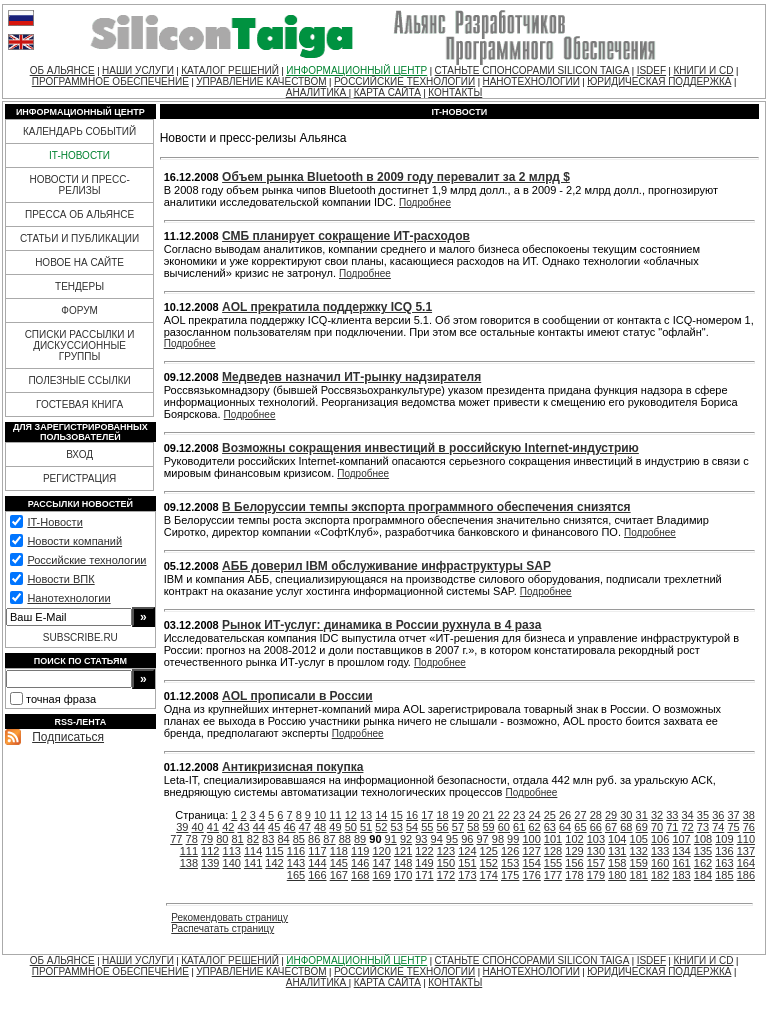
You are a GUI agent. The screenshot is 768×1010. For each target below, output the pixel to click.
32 (657, 815)
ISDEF (651, 70)
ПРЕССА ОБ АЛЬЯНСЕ (79, 214)
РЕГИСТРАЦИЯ (79, 478)
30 (626, 815)
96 (467, 839)
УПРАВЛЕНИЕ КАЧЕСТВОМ (261, 81)
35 (703, 815)
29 (611, 815)
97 (482, 839)
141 (253, 863)
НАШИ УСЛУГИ (138, 70)
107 (681, 839)
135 (703, 851)
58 (473, 827)
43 (243, 827)
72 (688, 827)
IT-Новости (54, 522)
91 (391, 839)
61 (519, 827)
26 (565, 815)
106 (660, 839)
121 (403, 851)
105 (639, 839)
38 (749, 815)
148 (403, 863)
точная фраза (61, 699)
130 (596, 851)
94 (437, 839)
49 (335, 827)
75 (733, 827)
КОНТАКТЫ (455, 92)
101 (553, 839)
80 (222, 839)
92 (406, 839)
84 (283, 839)
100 (531, 839)
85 (299, 839)
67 (611, 827)
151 (467, 863)
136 (724, 851)
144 (317, 863)
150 (446, 863)
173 (467, 875)
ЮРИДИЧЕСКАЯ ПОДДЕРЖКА (659, 81)
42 (228, 827)
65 (580, 827)
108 (703, 839)
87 (329, 839)
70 (657, 827)
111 (189, 851)
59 (488, 827)
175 (510, 875)
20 (473, 815)
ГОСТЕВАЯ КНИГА (79, 404)
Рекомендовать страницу (229, 917)
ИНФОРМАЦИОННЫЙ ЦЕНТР (356, 70)
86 (314, 839)
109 (724, 839)
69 (642, 827)
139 (210, 863)
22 (504, 815)
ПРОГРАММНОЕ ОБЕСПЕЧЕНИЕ (110, 81)
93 (421, 839)
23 (519, 815)
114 (253, 851)
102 (574, 839)
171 (424, 875)
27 (580, 815)
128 (553, 851)
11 (335, 815)
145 (339, 863)
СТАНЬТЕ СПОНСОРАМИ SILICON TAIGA (532, 70)
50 (351, 827)
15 (397, 815)
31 (642, 815)
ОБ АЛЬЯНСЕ (62, 70)
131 (617, 851)
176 (531, 875)
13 (366, 815)
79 (207, 839)
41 (213, 827)
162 (703, 863)
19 (458, 815)
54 (412, 827)
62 (534, 827)
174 (489, 875)
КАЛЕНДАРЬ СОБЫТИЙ (79, 131)
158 (617, 863)
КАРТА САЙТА (387, 92)
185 (724, 875)
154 (531, 863)
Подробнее (425, 202)
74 (718, 827)
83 (268, 839)
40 (198, 827)
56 (443, 827)
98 (498, 839)
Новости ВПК (60, 579)
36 (718, 815)
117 (317, 851)
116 (296, 851)
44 (259, 827)
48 (320, 827)
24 (534, 815)
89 (360, 839)
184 (703, 875)
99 (513, 839)
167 (339, 875)
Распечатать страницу (222, 928)
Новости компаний (74, 541)
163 (724, 863)
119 (360, 851)
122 (424, 851)
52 (381, 827)
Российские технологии (86, 560)
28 (596, 815)
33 (672, 815)
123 (446, 851)
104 (617, 839)
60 (504, 827)
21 (488, 815)
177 (553, 875)
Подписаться (68, 737)
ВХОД (79, 454)
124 (467, 851)
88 (345, 839)
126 (510, 851)
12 (351, 815)
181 (639, 875)
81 (237, 839)
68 (626, 827)
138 (189, 863)
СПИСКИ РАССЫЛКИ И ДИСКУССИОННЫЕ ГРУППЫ (80, 345)
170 (403, 875)
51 (366, 827)
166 (317, 875)
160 (660, 863)
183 (681, 875)
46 (289, 827)
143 (296, 863)
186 (746, 875)
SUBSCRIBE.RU (80, 637)
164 (746, 863)
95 (452, 839)
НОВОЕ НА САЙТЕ (79, 262)
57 (458, 827)
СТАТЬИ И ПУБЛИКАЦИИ (79, 238)
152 (489, 863)
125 (489, 851)
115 (274, 851)
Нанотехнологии (68, 598)
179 (596, 875)
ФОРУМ (79, 310)
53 (397, 827)
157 (596, 863)
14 (381, 815)
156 (574, 863)
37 (733, 815)
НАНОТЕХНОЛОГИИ (530, 81)
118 (339, 851)
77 (176, 839)
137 (746, 851)
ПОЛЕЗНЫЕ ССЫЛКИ (79, 380)
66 (596, 827)
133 (660, 851)
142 (274, 863)
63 (550, 827)
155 (553, 863)
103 (596, 839)
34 (688, 815)
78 (192, 839)
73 (703, 827)
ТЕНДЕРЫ (79, 286)
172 (446, 875)
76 (749, 827)
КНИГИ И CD (703, 70)
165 (296, 875)
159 (639, 863)
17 (427, 815)
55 (427, 827)
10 (320, 815)
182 (660, 875)
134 (681, 851)
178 (574, 875)
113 (232, 851)
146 (360, 863)
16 (412, 815)
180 (617, 875)
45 (274, 827)
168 (360, 875)
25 (550, 815)
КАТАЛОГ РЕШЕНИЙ (230, 70)
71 (672, 827)
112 (210, 851)
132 (639, 851)
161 (681, 863)
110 (746, 839)
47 (305, 827)
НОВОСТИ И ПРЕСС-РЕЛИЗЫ (79, 185)
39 (182, 827)
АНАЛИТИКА (317, 92)
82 (253, 839)
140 (232, 863)
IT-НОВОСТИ (79, 155)
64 (565, 827)
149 (424, 863)
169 (381, 875)
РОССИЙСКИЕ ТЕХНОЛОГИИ (404, 81)
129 (574, 851)
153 (510, 863)
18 (443, 815)
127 (531, 851)
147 (381, 863)
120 (381, 851)
